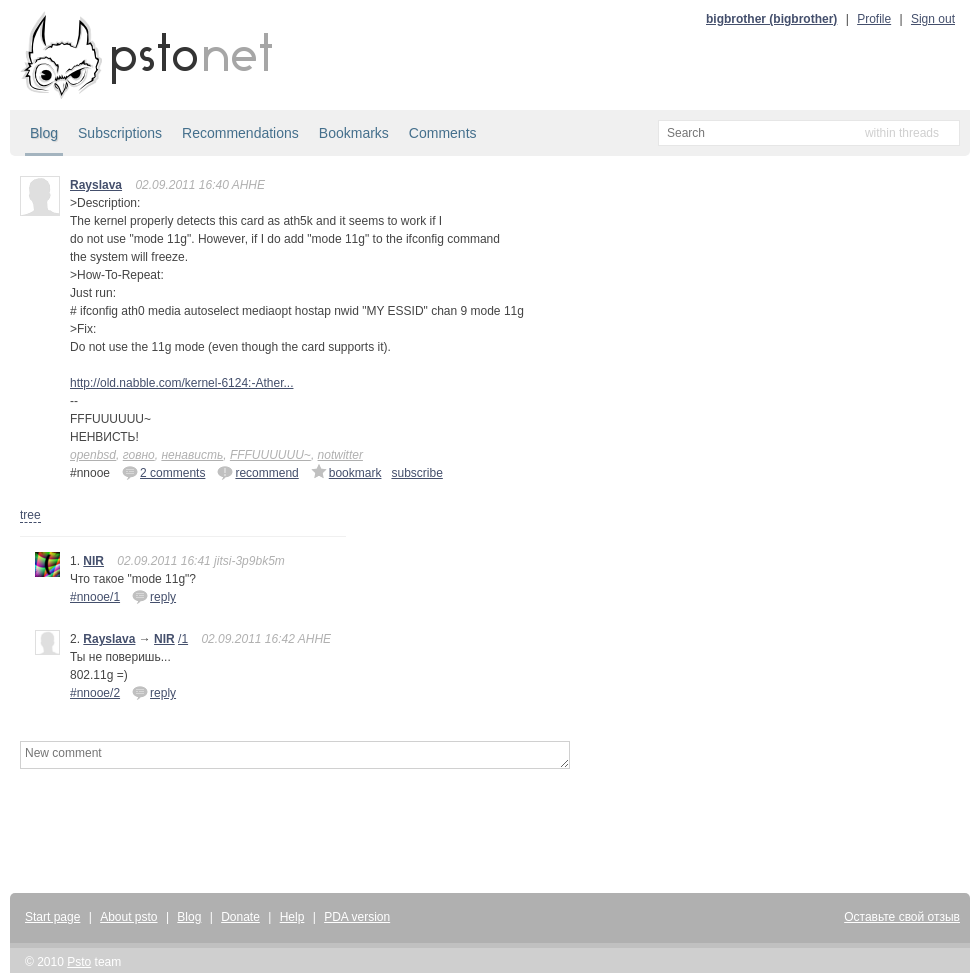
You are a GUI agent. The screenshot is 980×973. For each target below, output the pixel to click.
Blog (44, 133)
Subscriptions (120, 133)
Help (292, 917)
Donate (240, 917)
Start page (52, 917)
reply (154, 596)
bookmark (346, 472)
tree (30, 515)
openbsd (93, 455)
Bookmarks (354, 133)
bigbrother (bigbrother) (771, 19)
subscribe (416, 473)
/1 (183, 639)
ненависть (192, 455)
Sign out (933, 19)
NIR (93, 561)
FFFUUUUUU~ (270, 455)
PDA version (357, 917)
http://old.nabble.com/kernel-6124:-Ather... (181, 383)
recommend (257, 472)
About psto (128, 917)
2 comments (163, 472)
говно (139, 455)
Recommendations (240, 133)
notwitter (340, 455)
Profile (874, 19)
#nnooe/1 (95, 597)
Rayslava (96, 185)
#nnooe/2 (95, 693)
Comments (443, 133)
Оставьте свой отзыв (902, 917)
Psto (79, 962)
